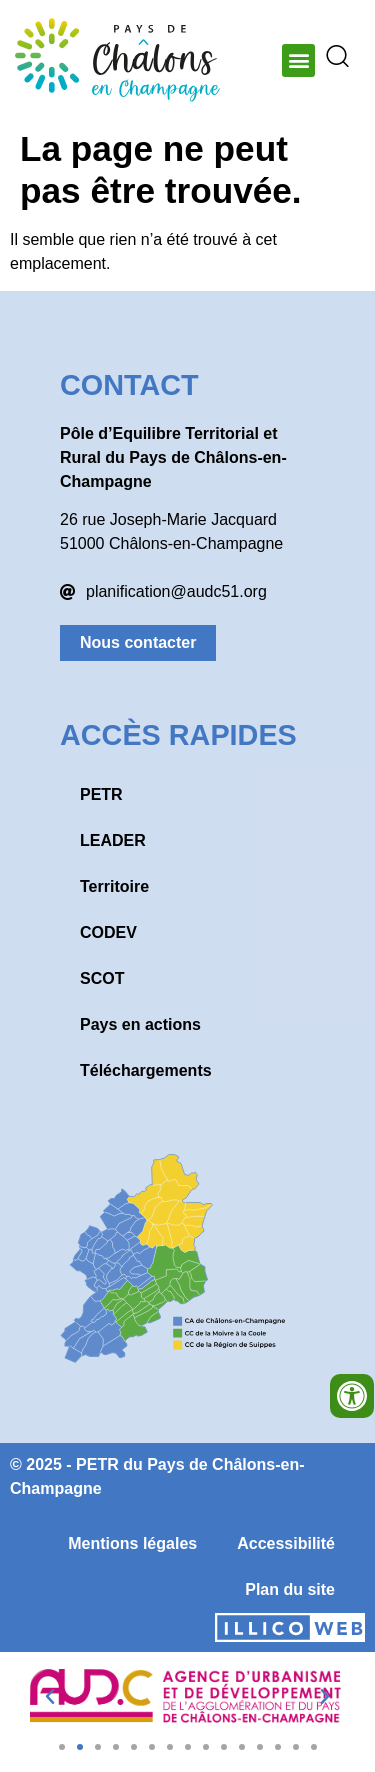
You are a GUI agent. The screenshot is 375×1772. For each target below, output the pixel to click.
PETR (101, 794)
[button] (298, 60)
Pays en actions (140, 1024)
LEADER (113, 840)
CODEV (108, 932)
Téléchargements (146, 1070)
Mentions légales (132, 1543)
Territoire (114, 886)
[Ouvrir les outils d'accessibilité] (352, 1396)
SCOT (102, 978)
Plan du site (290, 1589)
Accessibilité (286, 1543)
